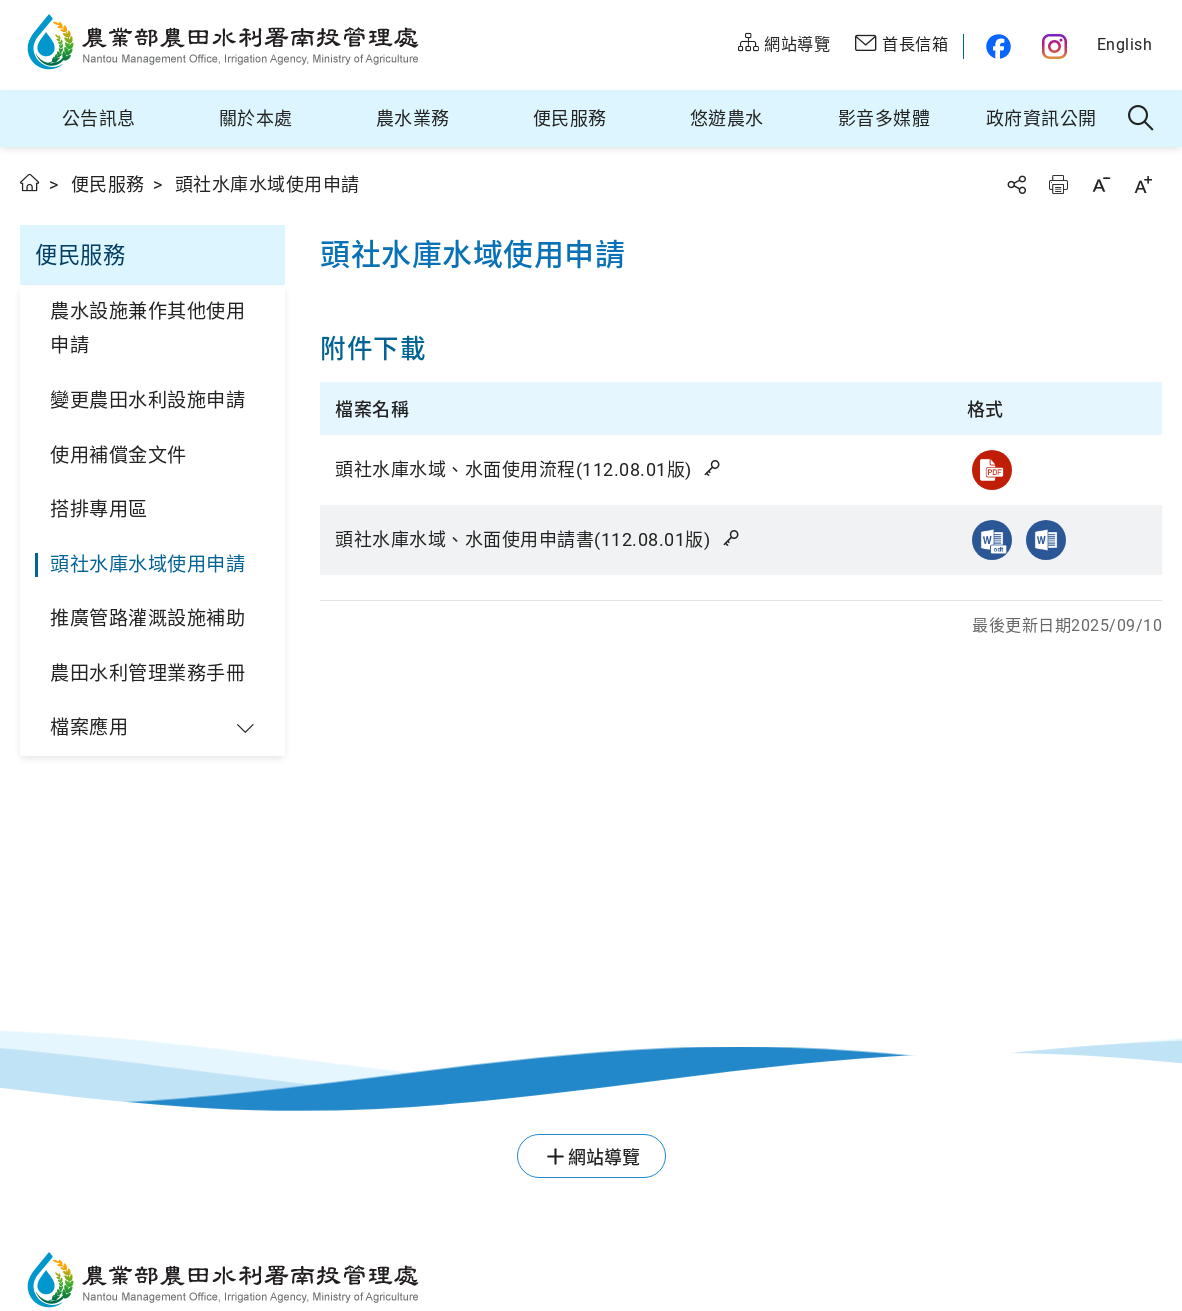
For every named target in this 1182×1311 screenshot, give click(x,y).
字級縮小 (1101, 184)
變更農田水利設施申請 (147, 400)
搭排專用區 (99, 509)
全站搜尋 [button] (1141, 119)
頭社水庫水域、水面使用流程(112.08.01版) (529, 469)
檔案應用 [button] (89, 727)
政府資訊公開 (1041, 118)
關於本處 (256, 118)
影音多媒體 (884, 118)
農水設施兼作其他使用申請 (147, 329)
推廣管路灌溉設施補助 (147, 618)
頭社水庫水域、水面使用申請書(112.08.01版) (538, 539)
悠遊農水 (727, 118)
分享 (1016, 184)
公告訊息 (99, 118)
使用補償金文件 (118, 455)
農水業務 (413, 118)
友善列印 (1058, 184)
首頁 (30, 182)
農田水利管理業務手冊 (147, 673)
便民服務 (570, 118)
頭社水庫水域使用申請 (147, 564)
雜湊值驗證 (714, 468)
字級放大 (1143, 184)
